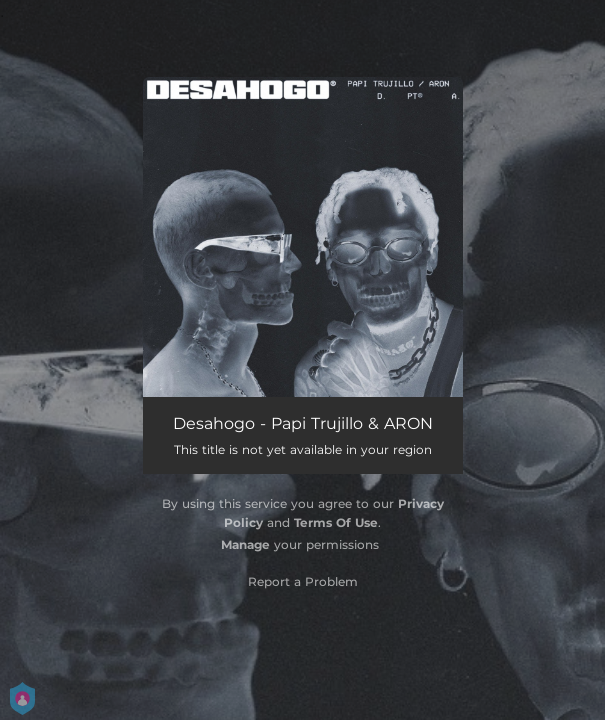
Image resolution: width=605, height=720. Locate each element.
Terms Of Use (336, 522)
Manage (245, 544)
